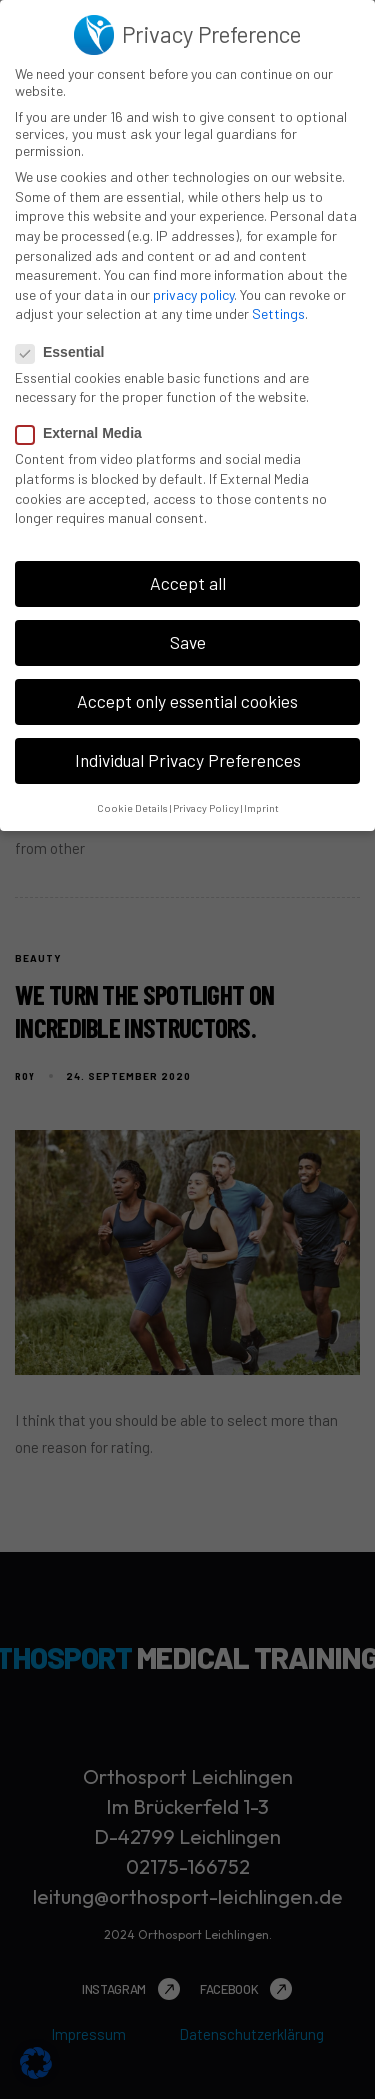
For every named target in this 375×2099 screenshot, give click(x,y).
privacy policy (193, 290)
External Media (85, 430)
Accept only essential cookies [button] (187, 698)
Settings (278, 310)
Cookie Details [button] (132, 803)
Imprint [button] (261, 803)
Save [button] (188, 639)
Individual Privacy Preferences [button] (188, 757)
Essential (66, 348)
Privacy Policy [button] (206, 803)
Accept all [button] (188, 580)
